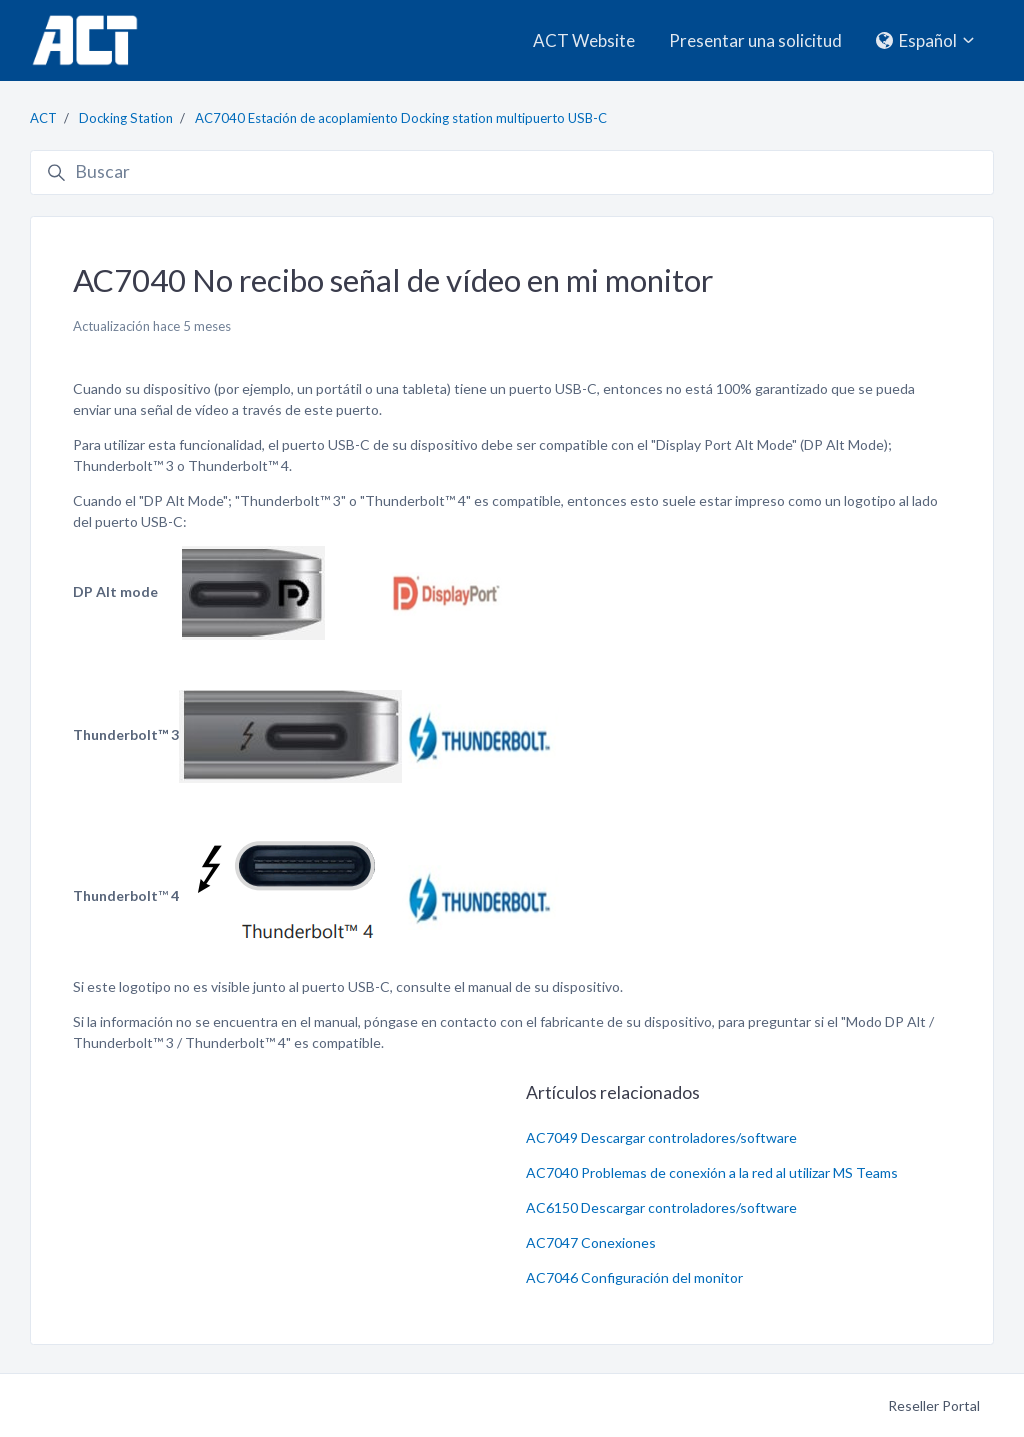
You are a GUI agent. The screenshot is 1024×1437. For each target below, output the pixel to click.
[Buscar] (512, 173)
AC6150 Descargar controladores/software (661, 1207)
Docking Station (126, 118)
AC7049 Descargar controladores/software (661, 1137)
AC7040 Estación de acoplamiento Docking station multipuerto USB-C (401, 118)
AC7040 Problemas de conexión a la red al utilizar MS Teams (712, 1172)
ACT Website (584, 40)
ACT (43, 118)
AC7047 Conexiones (591, 1242)
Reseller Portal (934, 1405)
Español (927, 40)
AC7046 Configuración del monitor (634, 1277)
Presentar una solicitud (755, 40)
